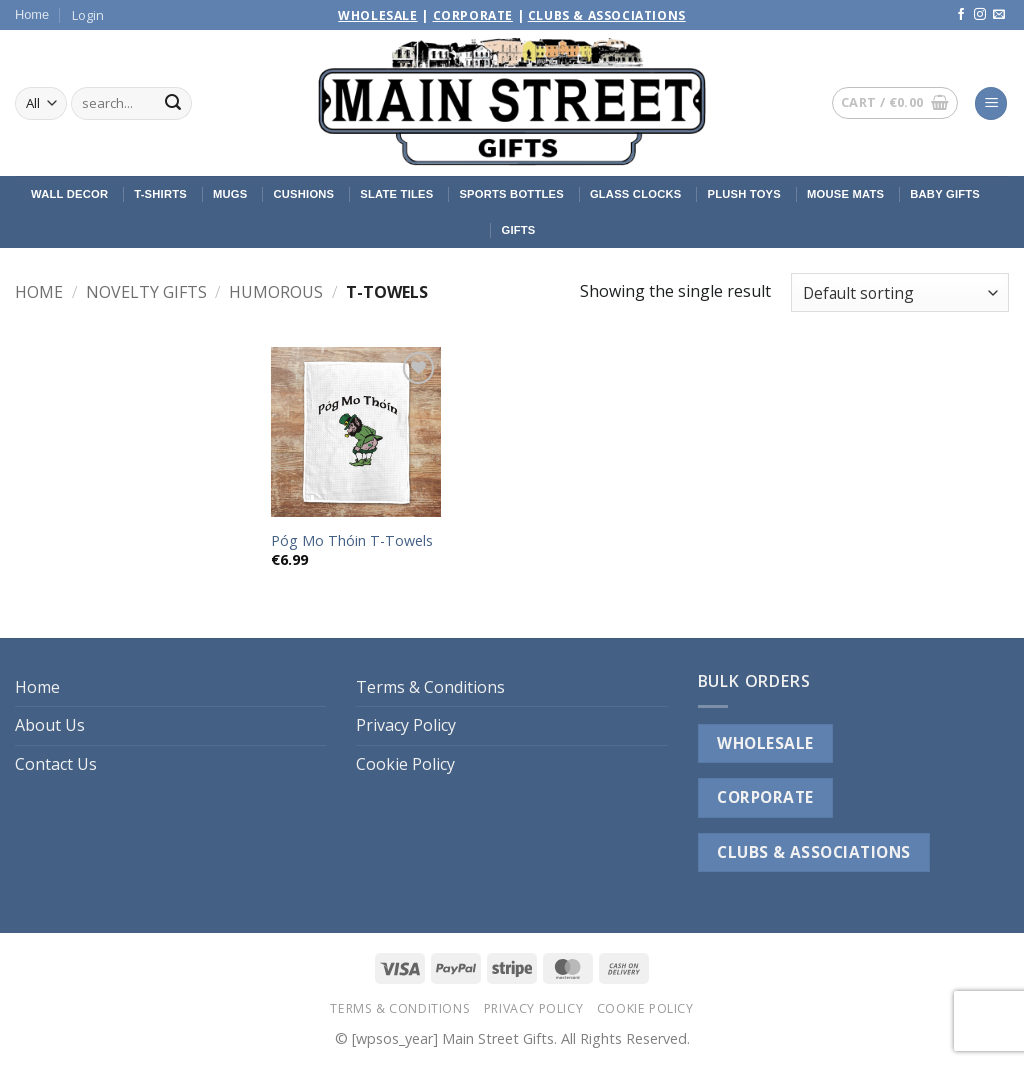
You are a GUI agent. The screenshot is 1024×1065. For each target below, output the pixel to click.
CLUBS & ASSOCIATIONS (813, 852)
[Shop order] (900, 292)
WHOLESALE (765, 743)
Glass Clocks (636, 194)
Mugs (230, 194)
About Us (50, 725)
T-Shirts (160, 194)
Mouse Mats (845, 194)
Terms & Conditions (430, 687)
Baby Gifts (945, 194)
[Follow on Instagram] (980, 15)
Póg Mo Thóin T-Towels (352, 541)
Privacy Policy (406, 725)
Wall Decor (69, 194)
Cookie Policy (405, 764)
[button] (88, 15)
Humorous (276, 292)
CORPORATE (765, 797)
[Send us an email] (999, 15)
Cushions (303, 194)
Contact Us (56, 764)
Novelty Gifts (146, 292)
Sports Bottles (511, 194)
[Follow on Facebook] (961, 15)
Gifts (518, 230)
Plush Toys (744, 194)
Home (32, 14)
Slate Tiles (396, 194)
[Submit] (173, 104)
